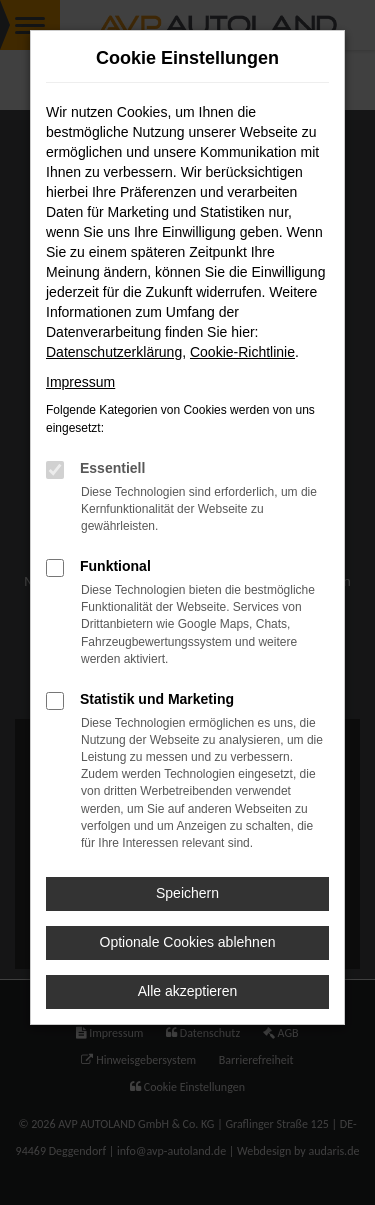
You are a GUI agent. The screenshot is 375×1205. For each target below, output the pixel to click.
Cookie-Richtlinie (242, 352)
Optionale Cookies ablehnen (188, 942)
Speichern (187, 893)
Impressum (80, 382)
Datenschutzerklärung (114, 352)
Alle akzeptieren (188, 991)
